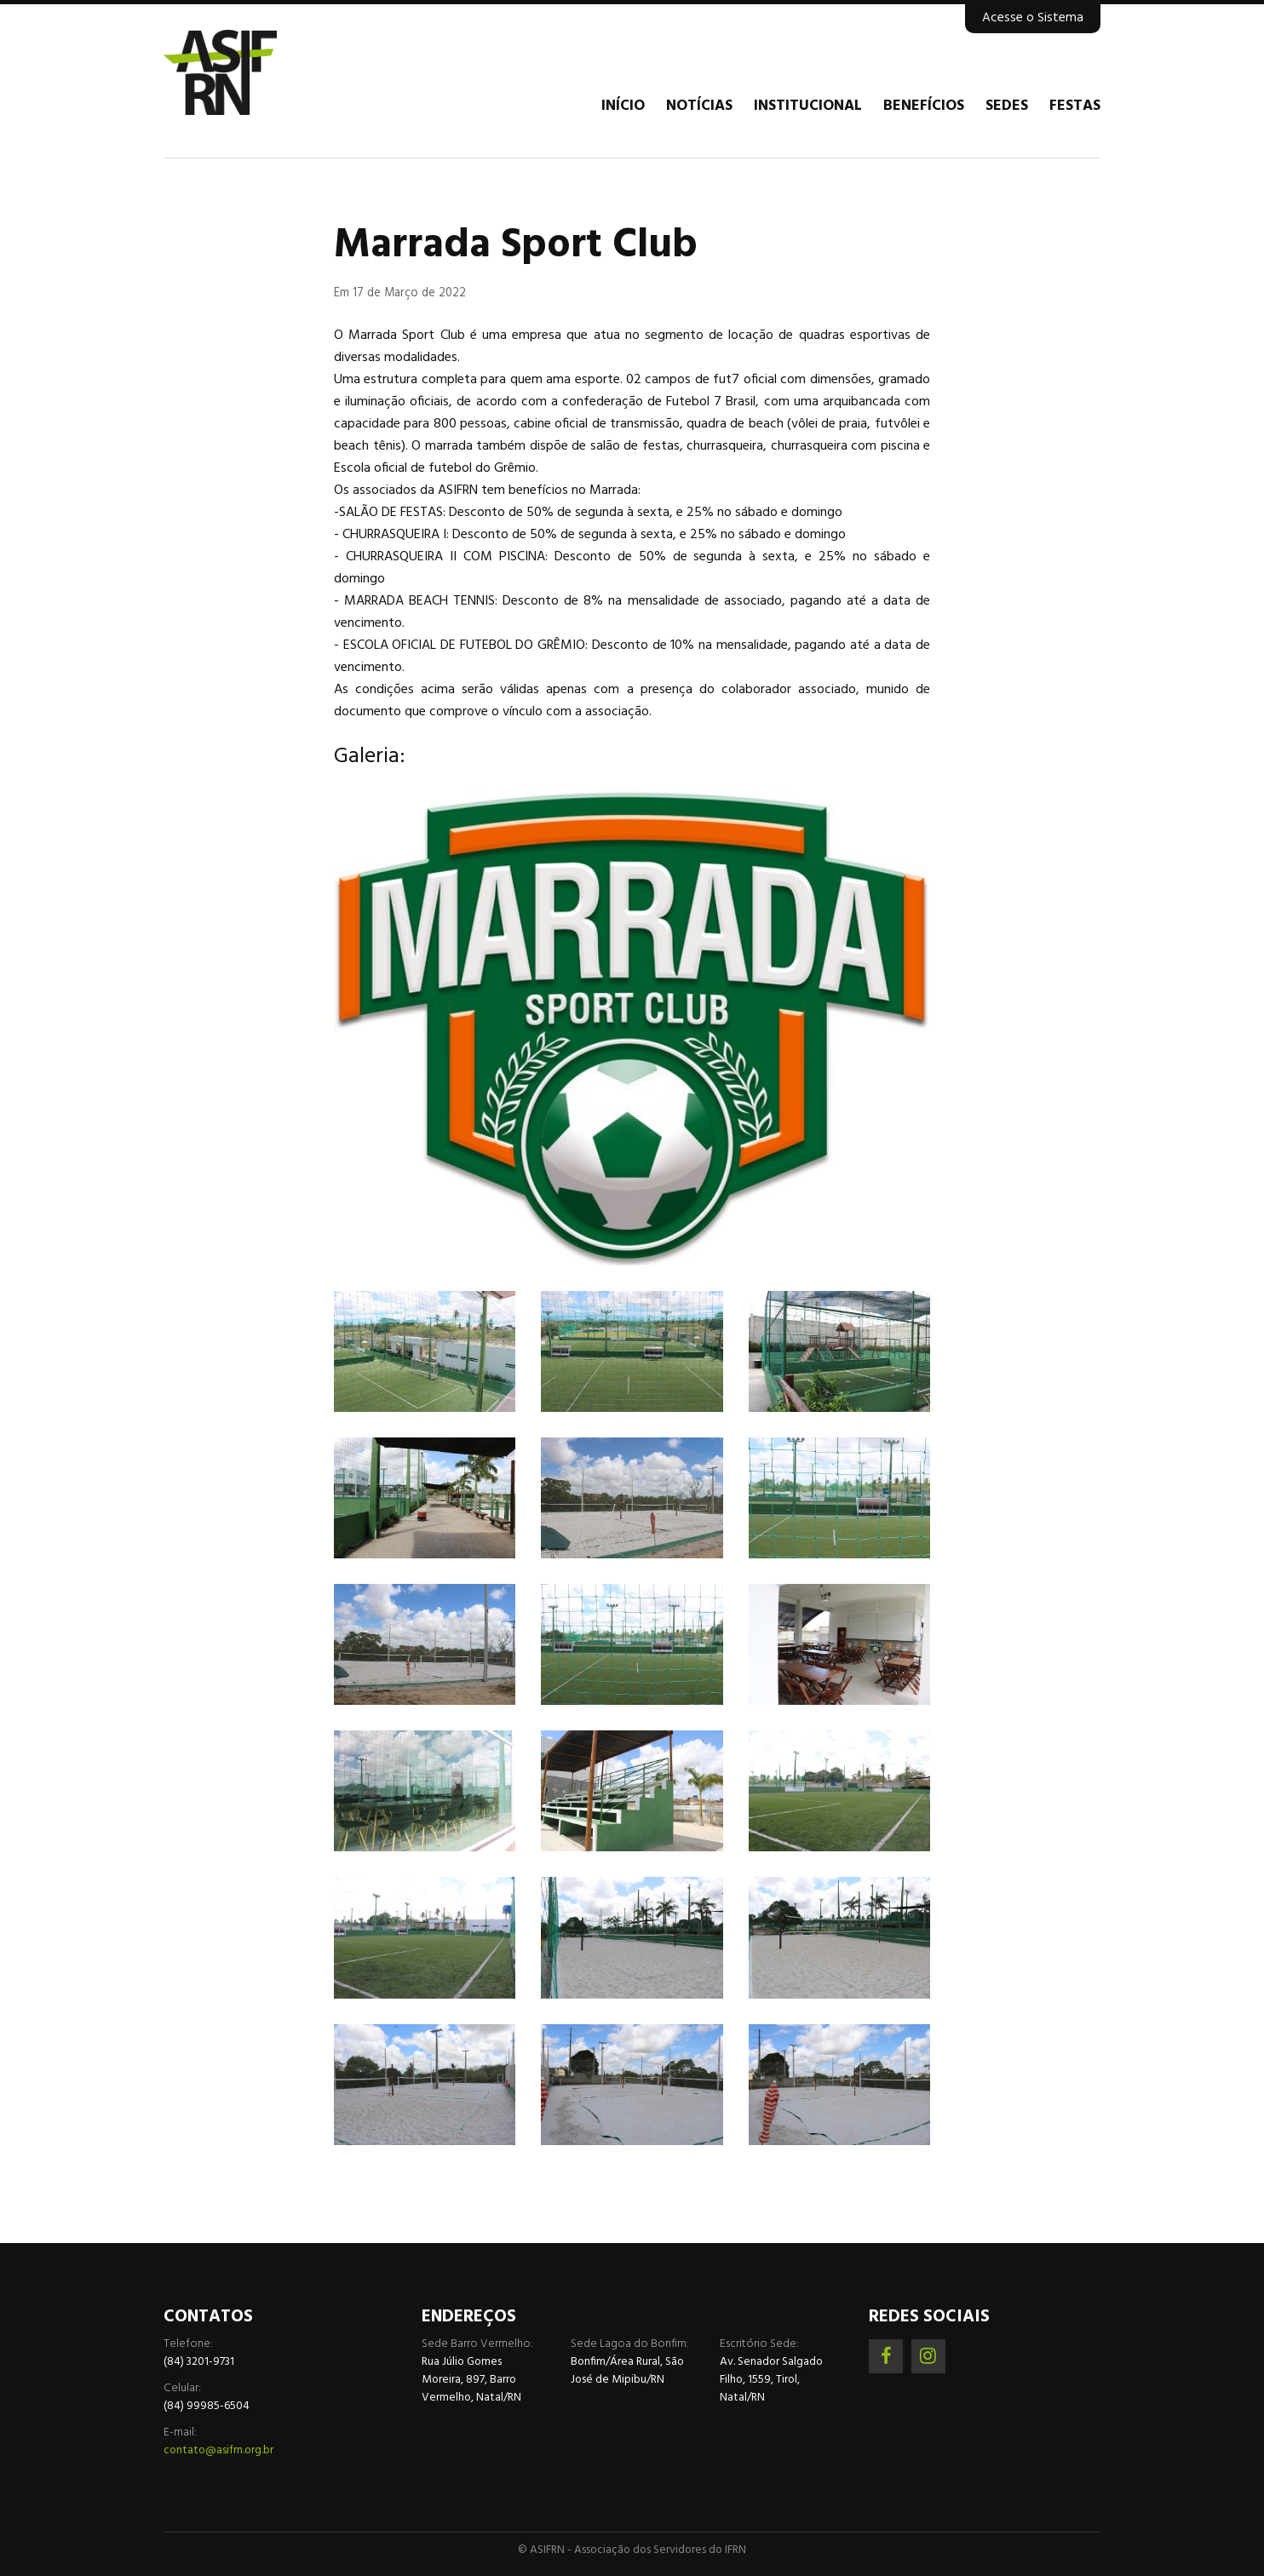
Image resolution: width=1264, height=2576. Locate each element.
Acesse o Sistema (1032, 18)
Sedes (1006, 106)
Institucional (808, 106)
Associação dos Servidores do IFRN (266, 72)
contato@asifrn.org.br (218, 2450)
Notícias (699, 106)
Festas (1074, 106)
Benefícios (923, 106)
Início (623, 106)
